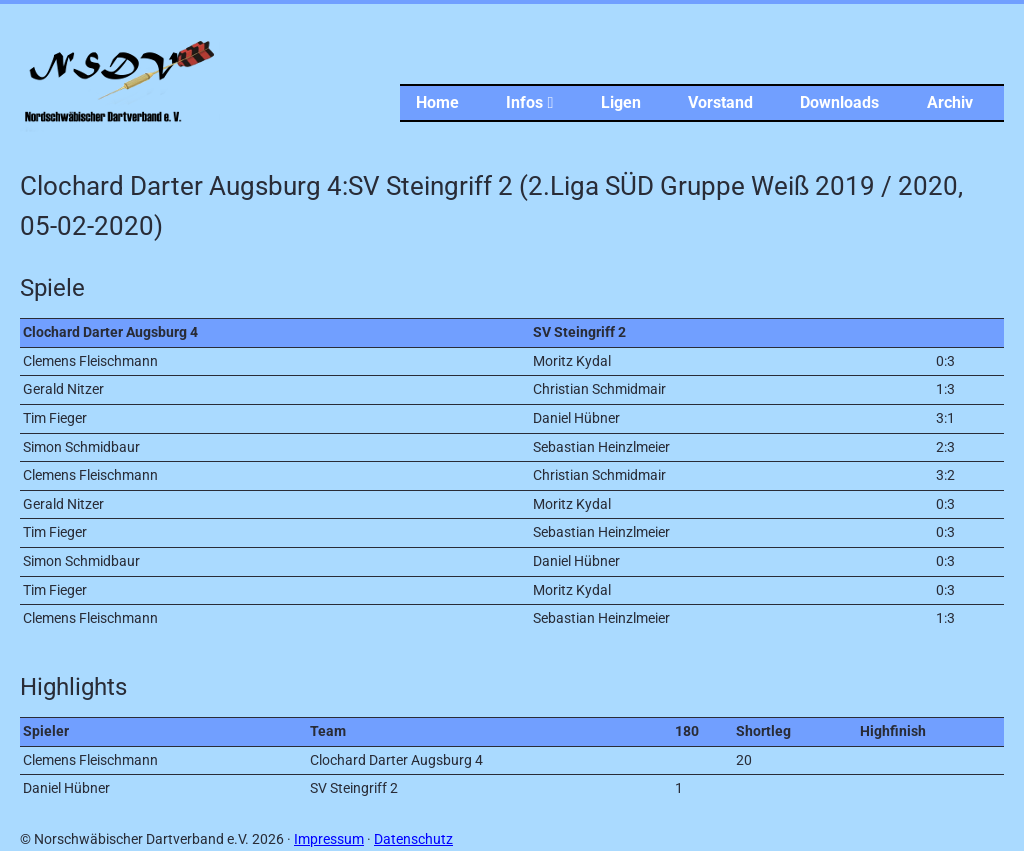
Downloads (839, 102)
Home (437, 102)
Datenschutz (413, 839)
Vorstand (720, 102)
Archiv (950, 102)
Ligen (621, 102)
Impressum (329, 839)
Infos (529, 102)
